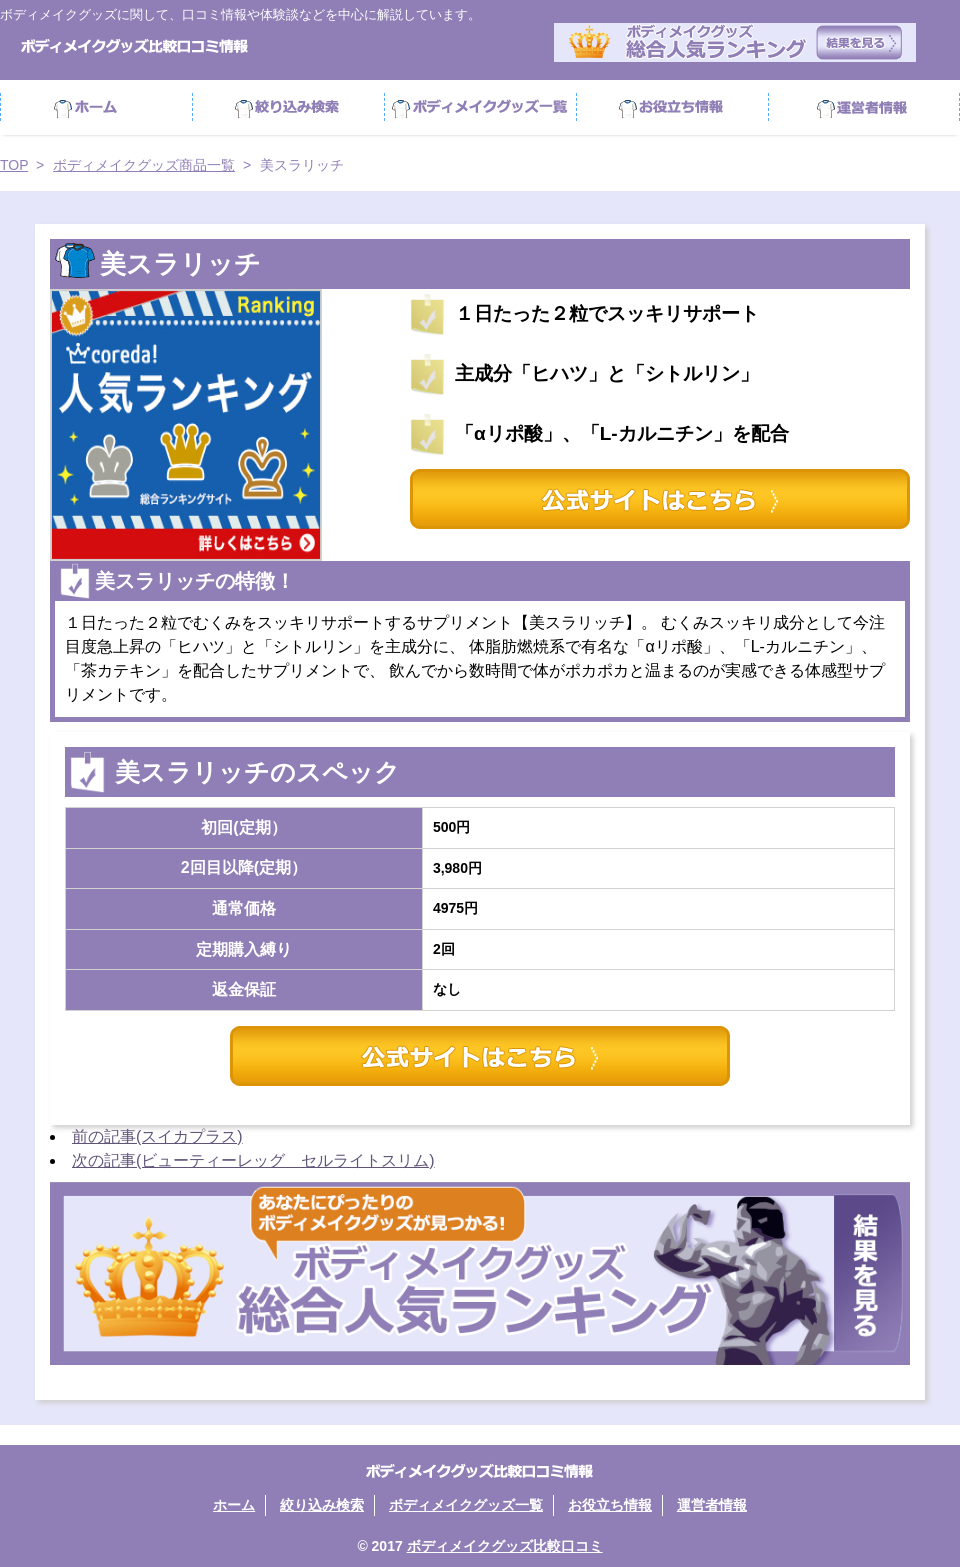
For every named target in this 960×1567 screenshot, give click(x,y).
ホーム (96, 107)
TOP (14, 165)
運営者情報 (864, 107)
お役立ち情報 (672, 107)
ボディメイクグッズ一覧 (466, 1505)
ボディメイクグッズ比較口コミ (505, 1546)
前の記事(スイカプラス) (157, 1136)
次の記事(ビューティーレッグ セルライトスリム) (253, 1160)
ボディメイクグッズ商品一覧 (480, 107)
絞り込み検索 (288, 107)
